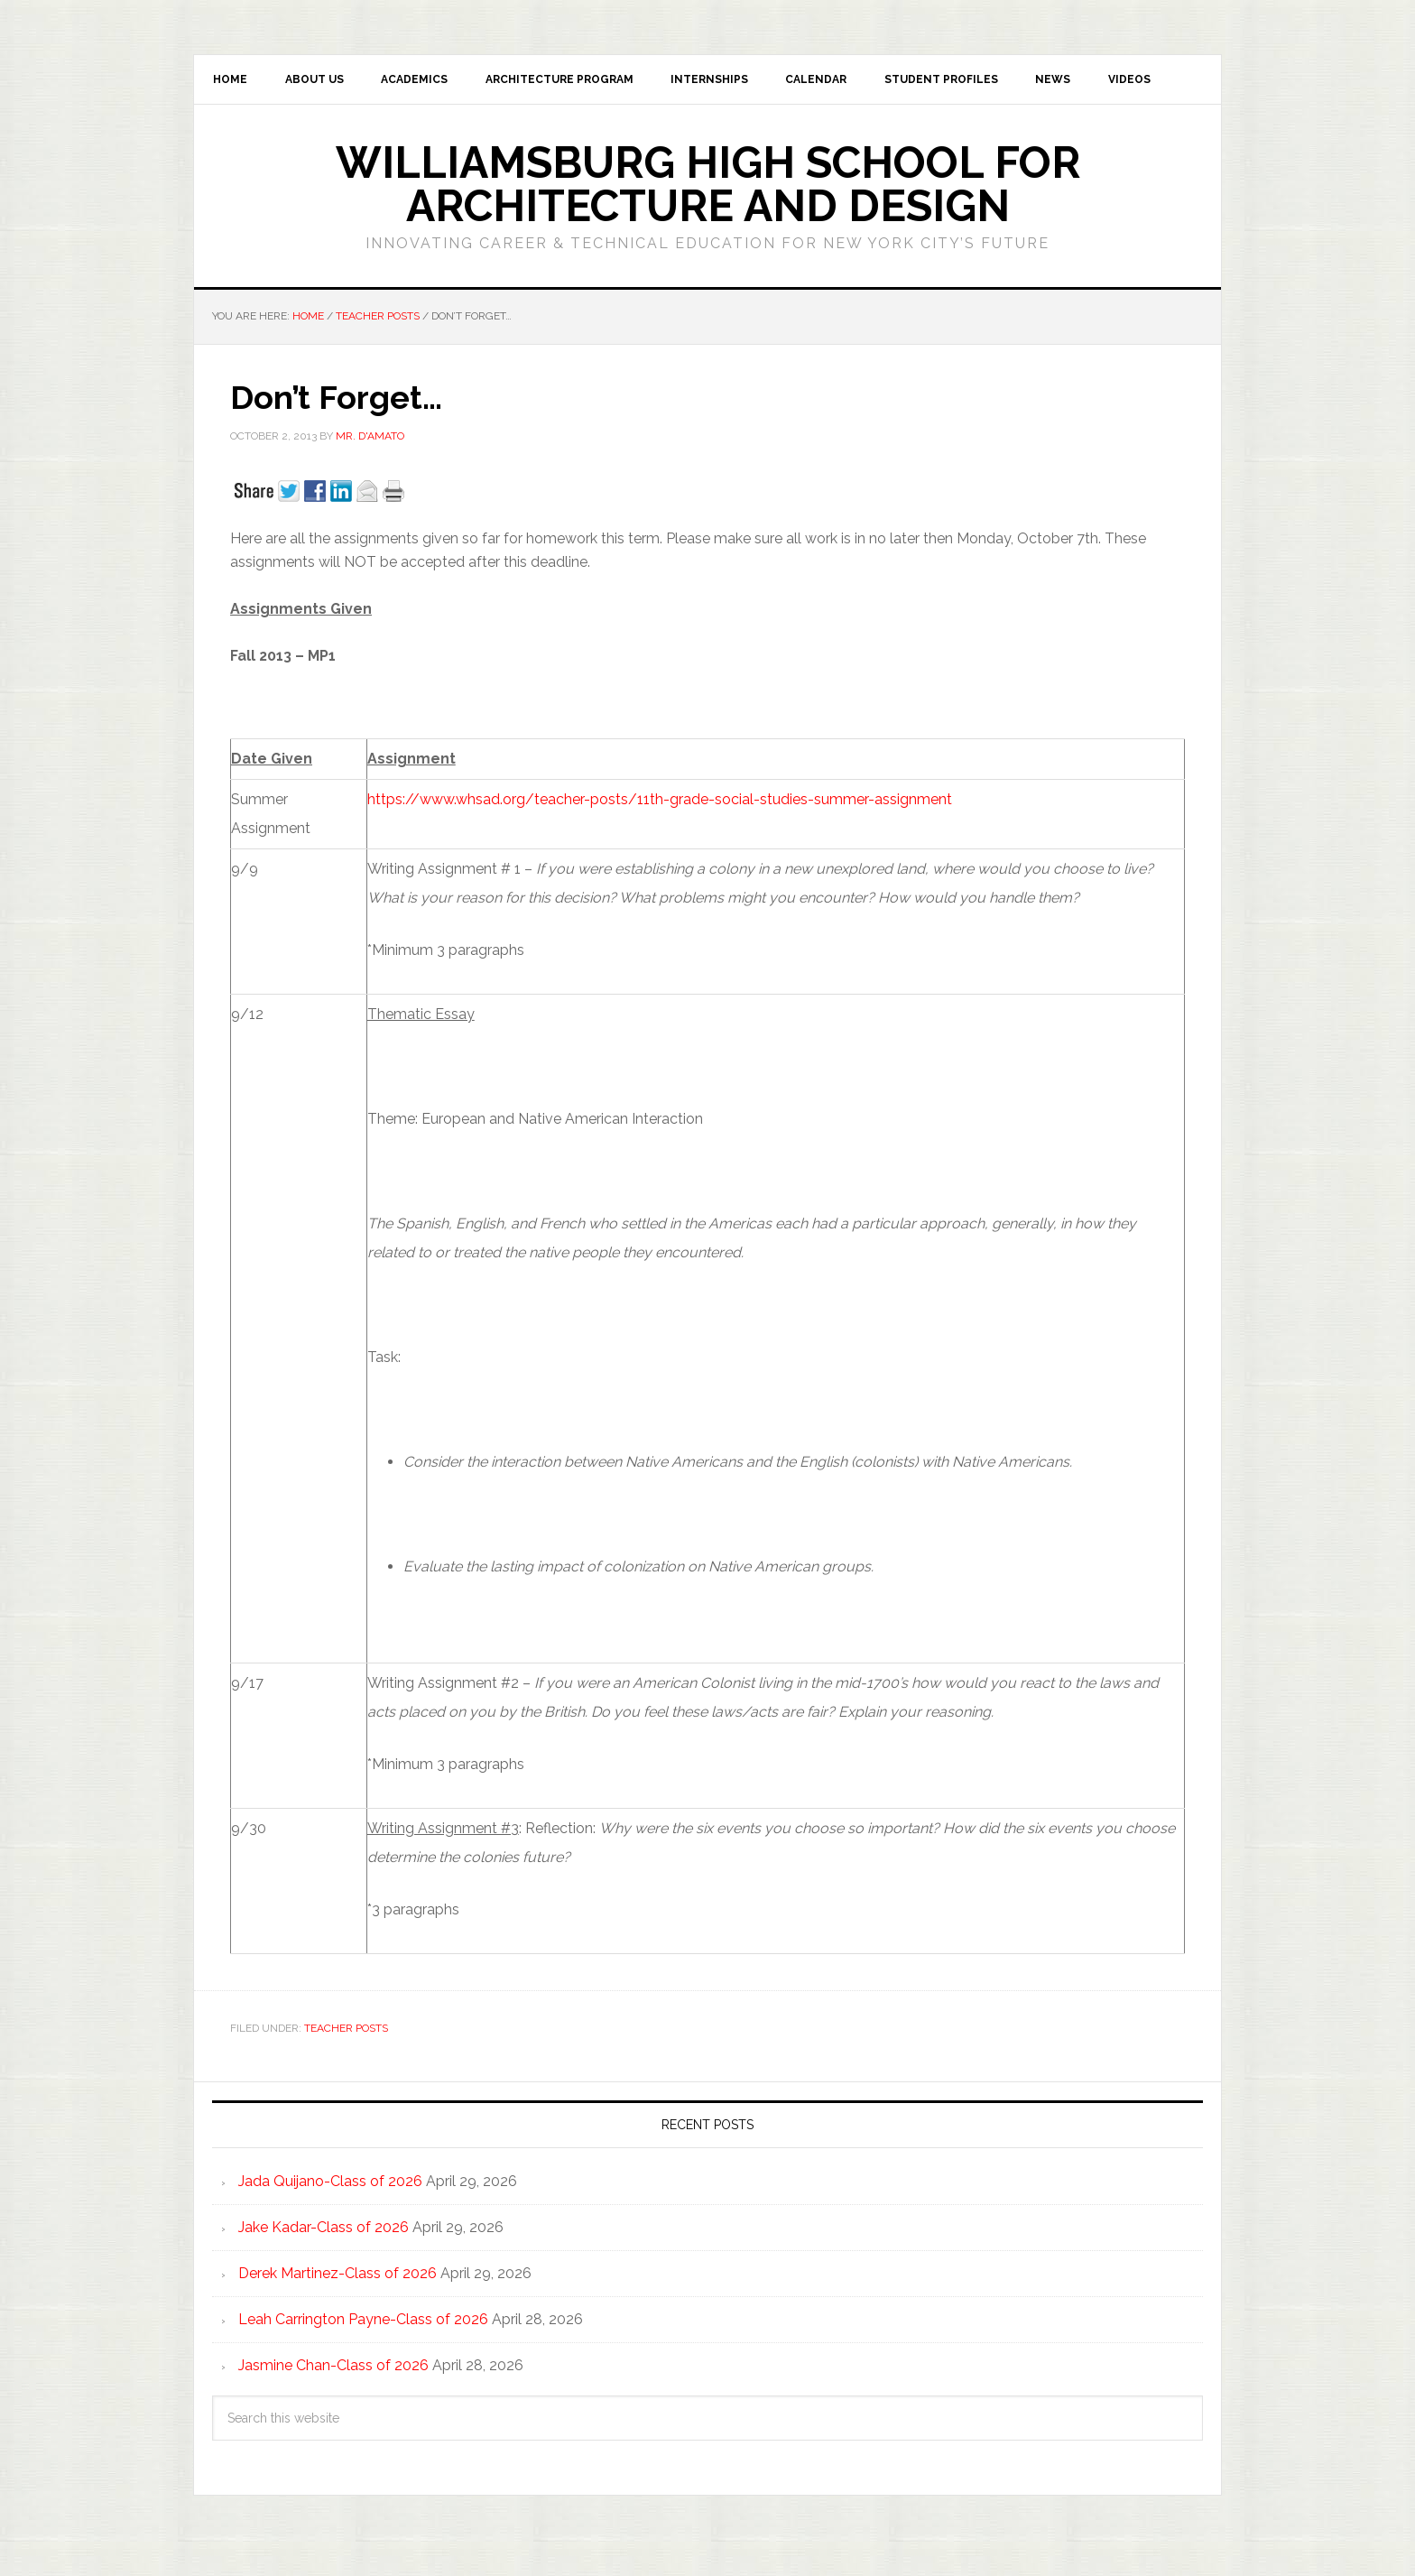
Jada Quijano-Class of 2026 (330, 2183)
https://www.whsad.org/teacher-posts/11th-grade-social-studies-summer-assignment (659, 802)
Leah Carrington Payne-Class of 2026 (363, 2321)
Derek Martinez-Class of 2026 (337, 2275)
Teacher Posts (346, 2031)
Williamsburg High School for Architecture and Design (708, 188)
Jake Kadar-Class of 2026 (323, 2229)
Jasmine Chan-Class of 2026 (333, 2368)
